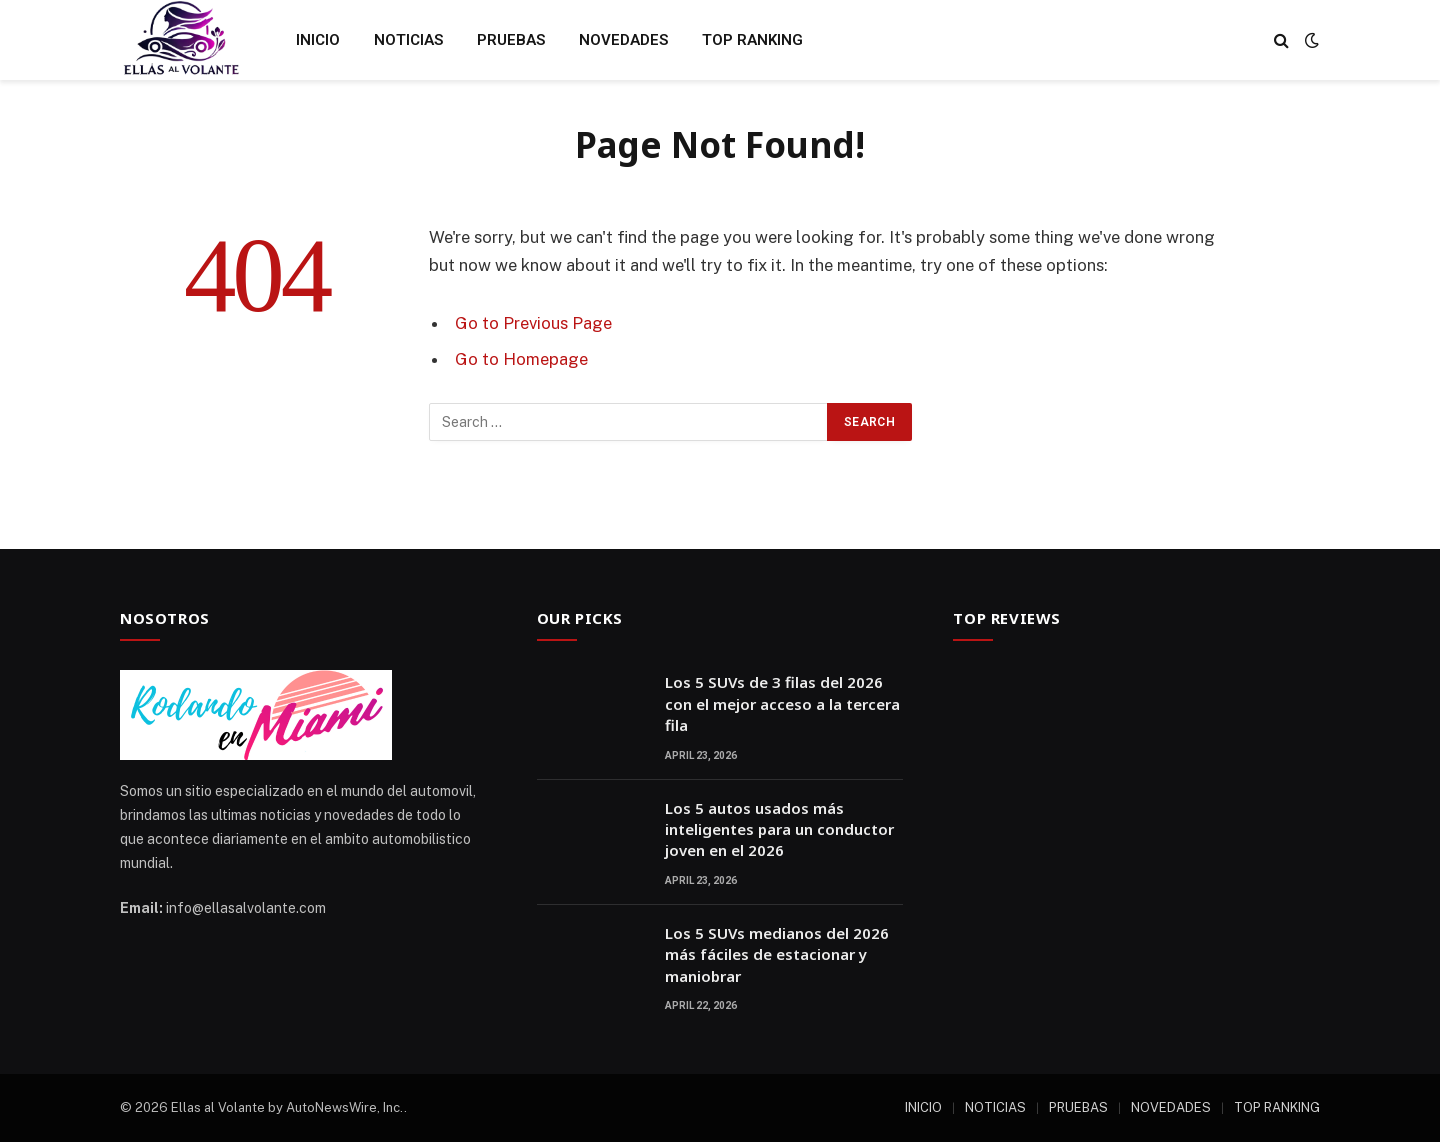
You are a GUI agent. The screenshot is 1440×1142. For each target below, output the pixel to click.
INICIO (318, 40)
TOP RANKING (752, 40)
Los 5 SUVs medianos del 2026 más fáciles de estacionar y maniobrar (777, 954)
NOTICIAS (408, 40)
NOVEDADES (623, 40)
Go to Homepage (521, 359)
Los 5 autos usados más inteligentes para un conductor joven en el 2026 (779, 829)
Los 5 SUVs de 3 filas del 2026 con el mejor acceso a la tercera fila (782, 703)
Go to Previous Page (533, 323)
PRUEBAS (511, 40)
